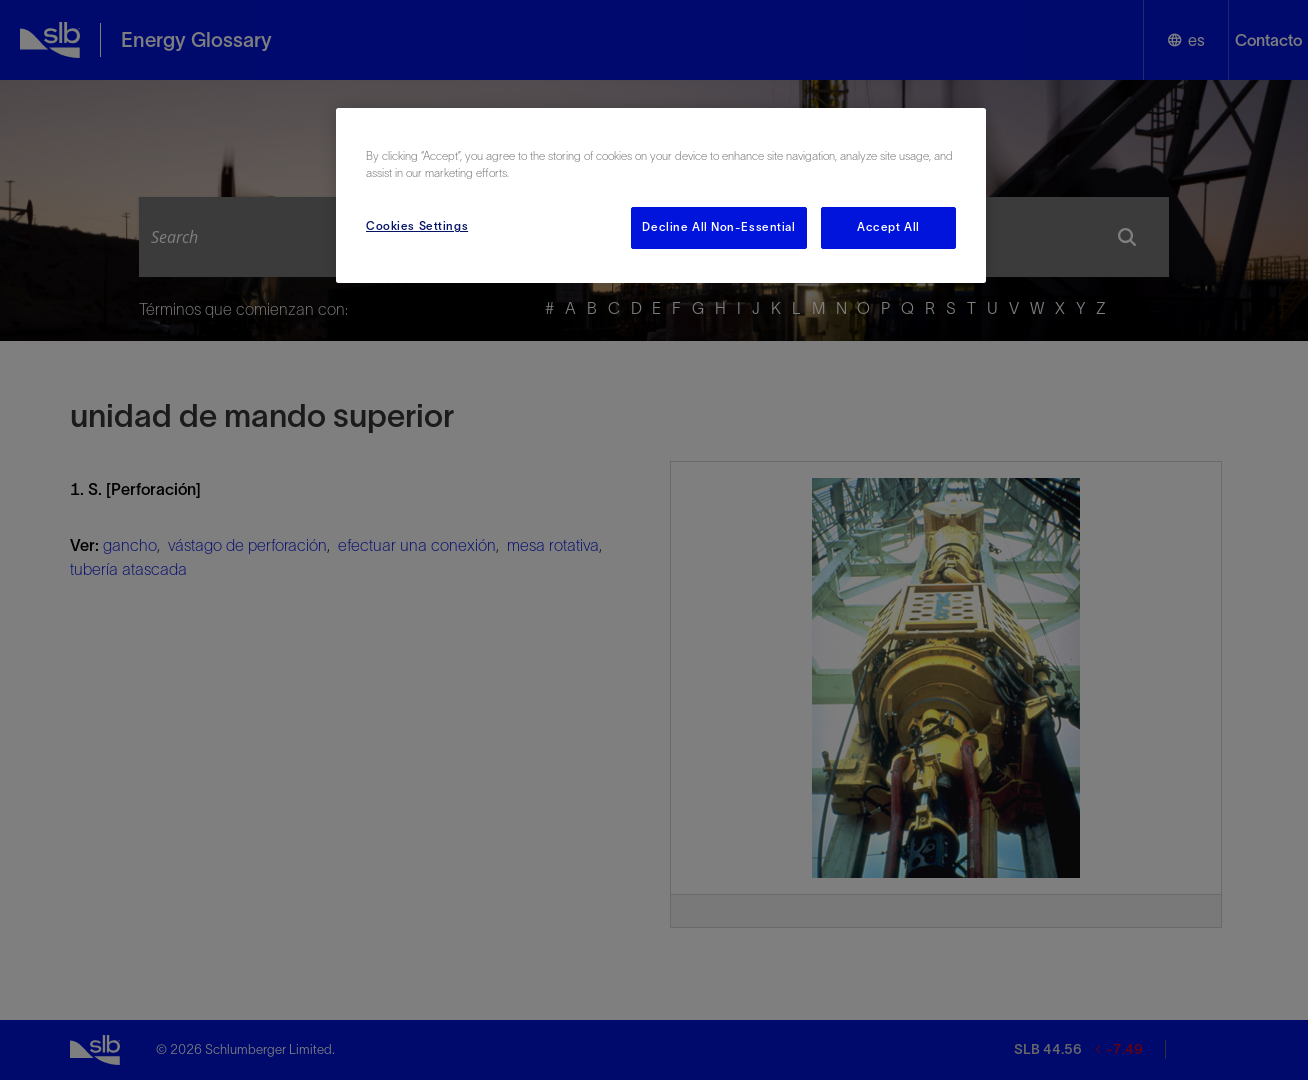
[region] (661, 195)
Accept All (888, 227)
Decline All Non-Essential (718, 227)
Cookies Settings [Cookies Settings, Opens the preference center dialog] (417, 226)
